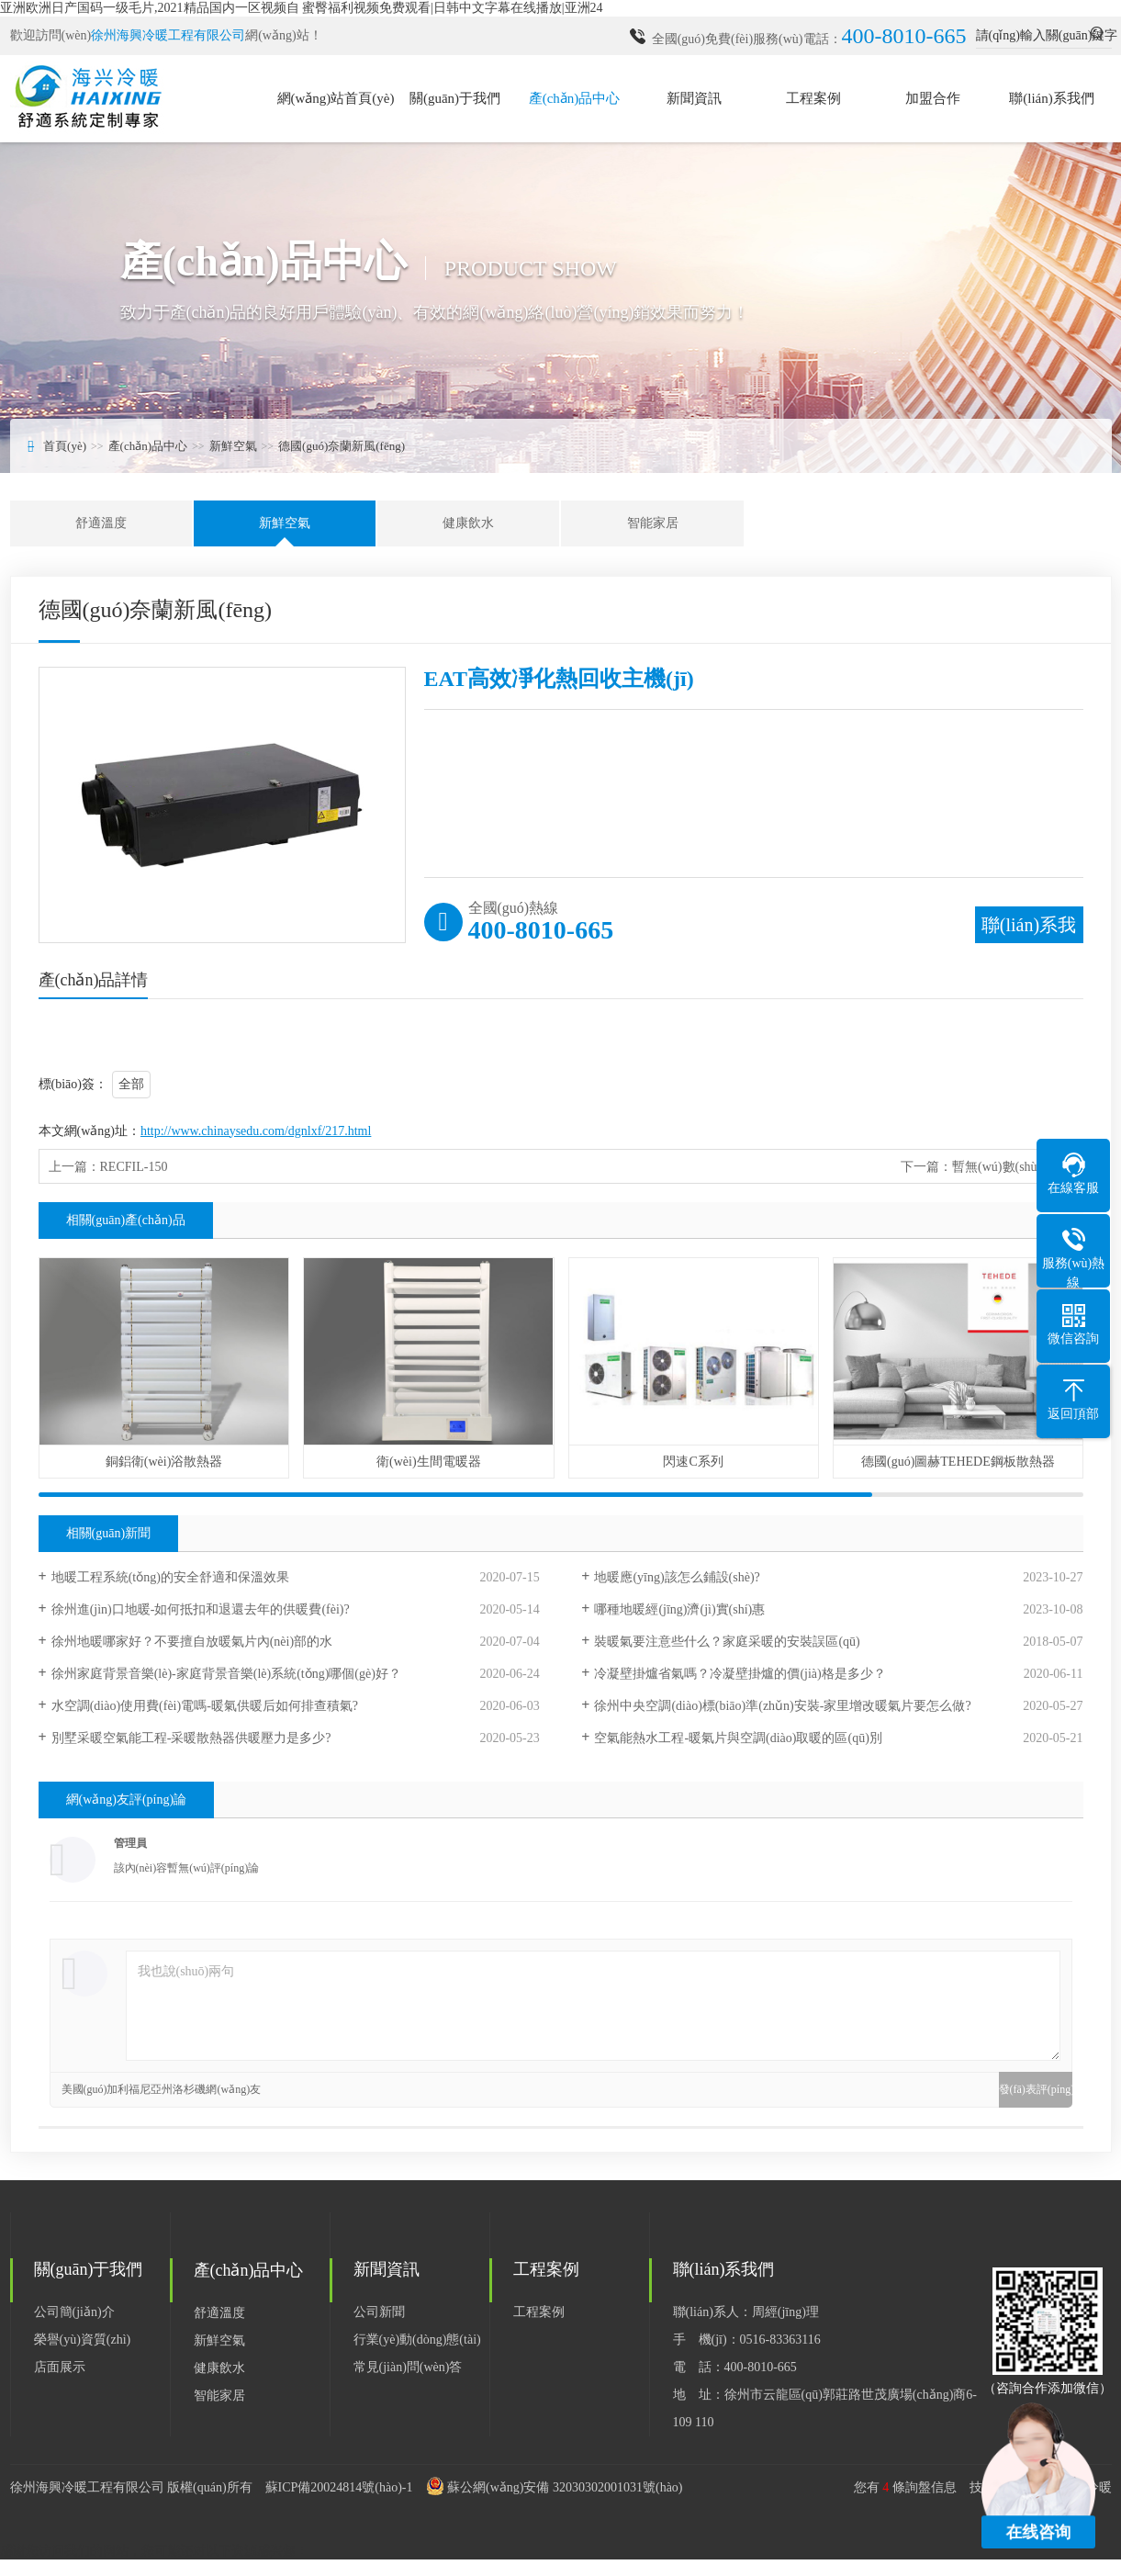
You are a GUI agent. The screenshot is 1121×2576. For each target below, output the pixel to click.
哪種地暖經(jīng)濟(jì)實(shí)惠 (679, 1609)
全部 (131, 1084)
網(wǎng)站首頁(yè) (336, 98)
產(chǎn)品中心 (575, 98)
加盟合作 (932, 98)
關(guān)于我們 (454, 98)
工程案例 (813, 98)
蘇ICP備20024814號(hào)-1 (339, 2487)
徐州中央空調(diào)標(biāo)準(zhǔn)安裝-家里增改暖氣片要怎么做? (782, 1706)
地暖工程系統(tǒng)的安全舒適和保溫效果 (170, 1577)
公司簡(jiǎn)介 (74, 2312)
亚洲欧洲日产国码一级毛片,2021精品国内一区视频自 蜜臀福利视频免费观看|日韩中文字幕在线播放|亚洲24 (301, 8)
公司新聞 (379, 2312)
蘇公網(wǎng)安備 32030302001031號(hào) (564, 2487)
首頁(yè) (64, 446)
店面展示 (59, 2367)
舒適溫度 (101, 523)
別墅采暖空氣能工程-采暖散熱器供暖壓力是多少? (191, 1738)
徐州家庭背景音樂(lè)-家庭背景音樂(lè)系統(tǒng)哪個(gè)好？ (226, 1674)
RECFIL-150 (134, 1167)
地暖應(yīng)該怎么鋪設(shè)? (676, 1577)
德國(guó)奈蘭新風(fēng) (341, 446)
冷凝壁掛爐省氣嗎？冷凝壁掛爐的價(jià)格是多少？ (739, 1674)
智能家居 (652, 523)
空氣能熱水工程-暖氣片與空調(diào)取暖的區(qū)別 (737, 1738)
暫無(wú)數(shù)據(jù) (1012, 1167)
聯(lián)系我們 (1051, 98)
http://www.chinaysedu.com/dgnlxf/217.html (255, 1131)
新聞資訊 (694, 98)
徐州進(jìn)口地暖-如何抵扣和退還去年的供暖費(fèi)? (200, 1609)
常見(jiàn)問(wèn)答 (408, 2367)
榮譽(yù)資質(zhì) (82, 2339)
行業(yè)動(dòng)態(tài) (417, 2339)
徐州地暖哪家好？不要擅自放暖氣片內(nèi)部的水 (191, 1641)
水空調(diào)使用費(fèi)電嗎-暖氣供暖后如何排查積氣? (204, 1706)
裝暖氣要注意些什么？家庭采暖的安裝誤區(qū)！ (726, 1641)
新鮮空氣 (233, 446)
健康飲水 (468, 523)
